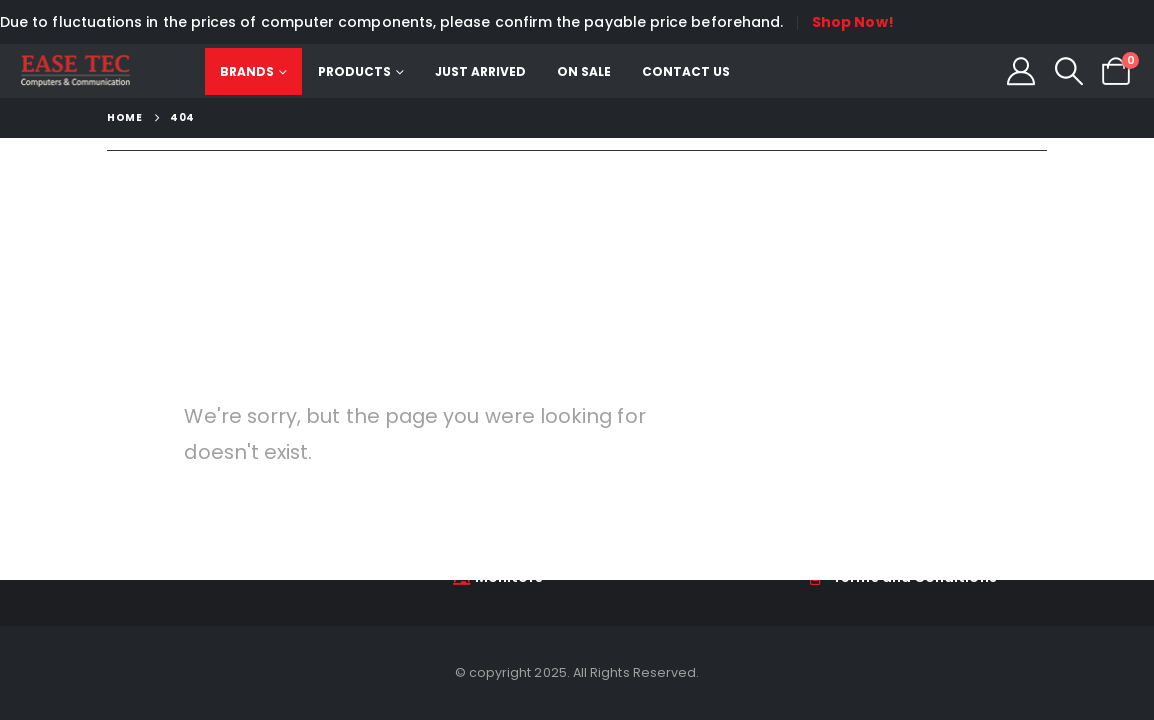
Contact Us (687, 71)
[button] (1069, 71)
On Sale (585, 71)
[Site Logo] (75, 71)
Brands (248, 71)
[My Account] (1021, 71)
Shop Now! (853, 22)
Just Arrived (481, 71)
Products (355, 71)
